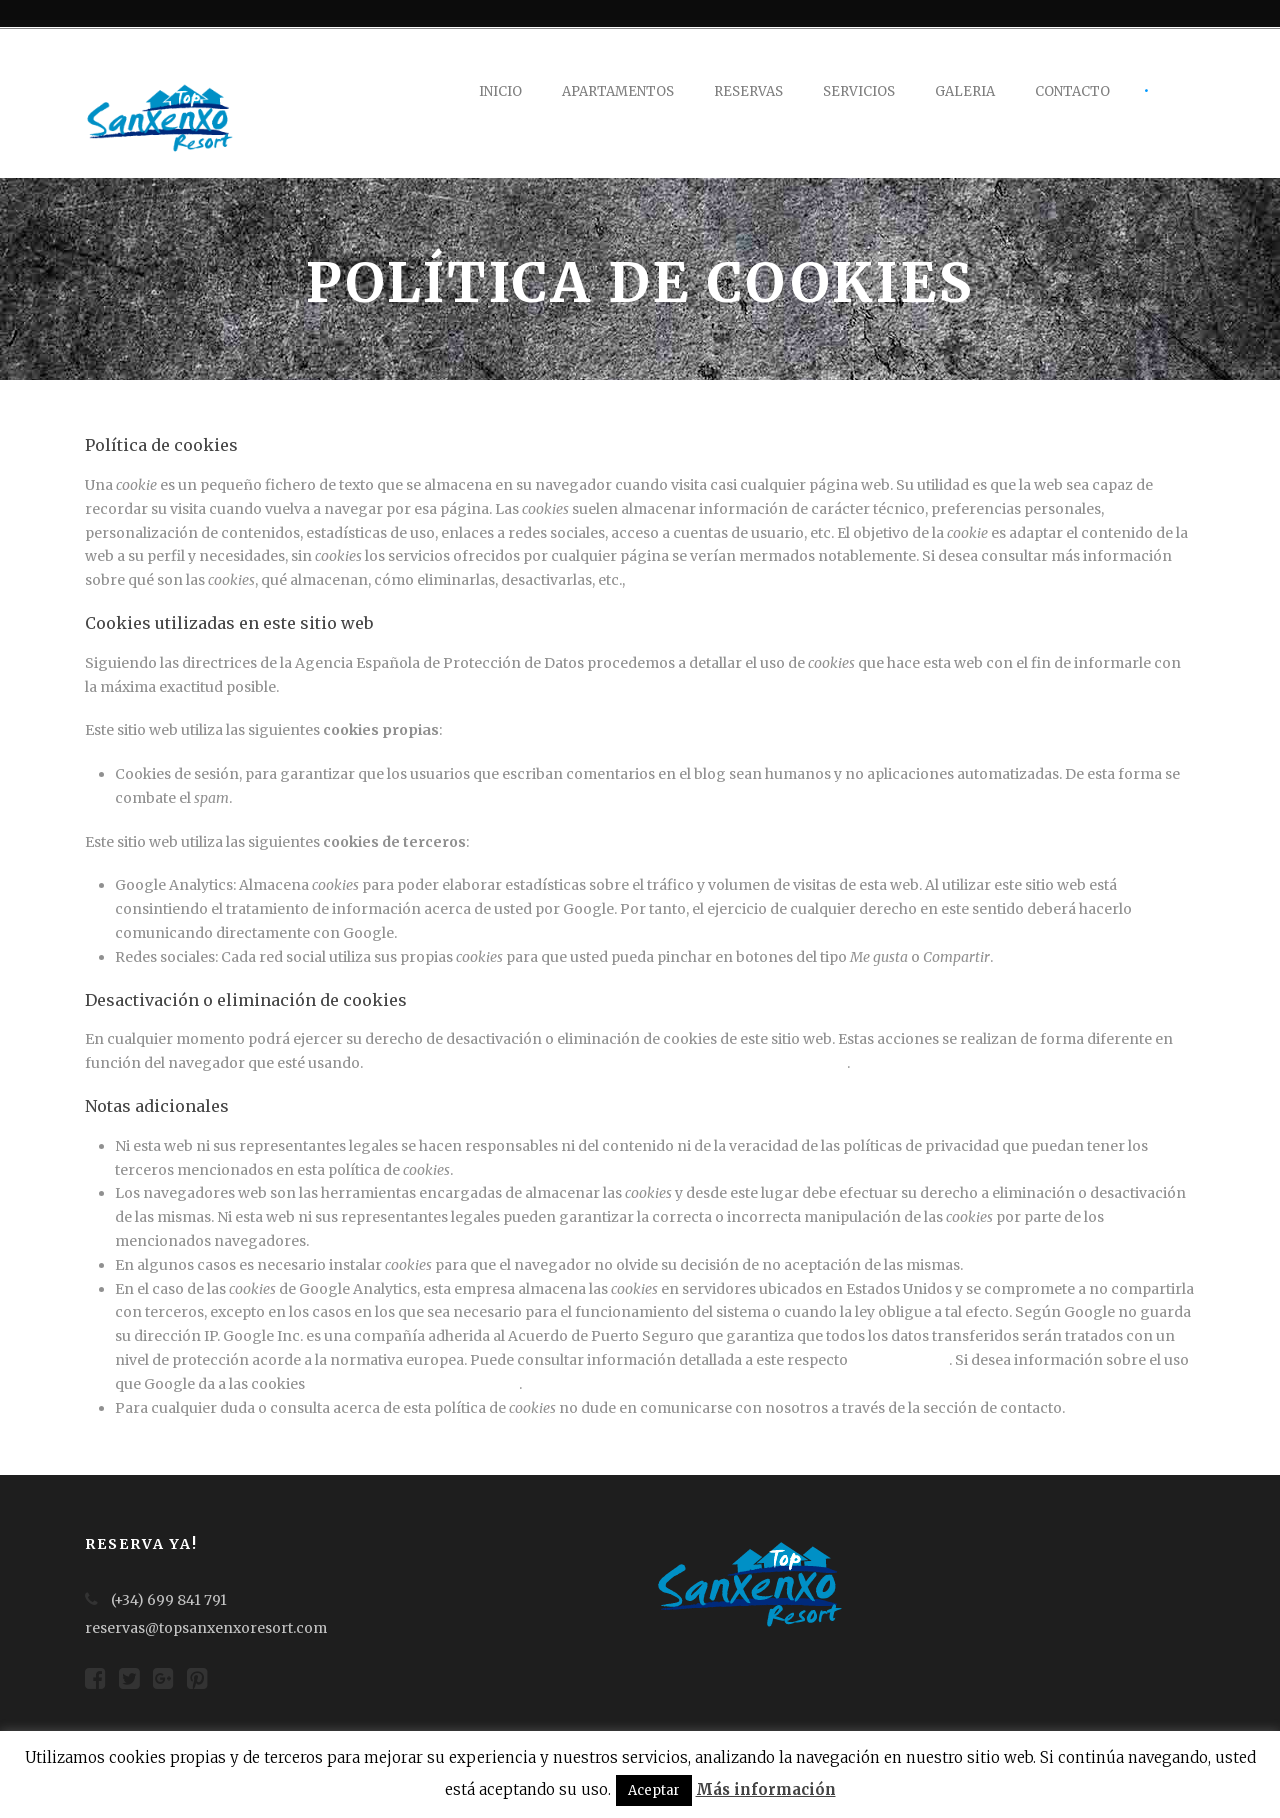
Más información (766, 1789)
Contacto (1072, 91)
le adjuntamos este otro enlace (413, 1384)
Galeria (965, 91)
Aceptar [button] (654, 1790)
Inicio (500, 91)
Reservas (748, 91)
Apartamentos (618, 91)
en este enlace (900, 1360)
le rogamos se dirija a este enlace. (743, 580)
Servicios (859, 91)
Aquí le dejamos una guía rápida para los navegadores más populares (606, 1063)
